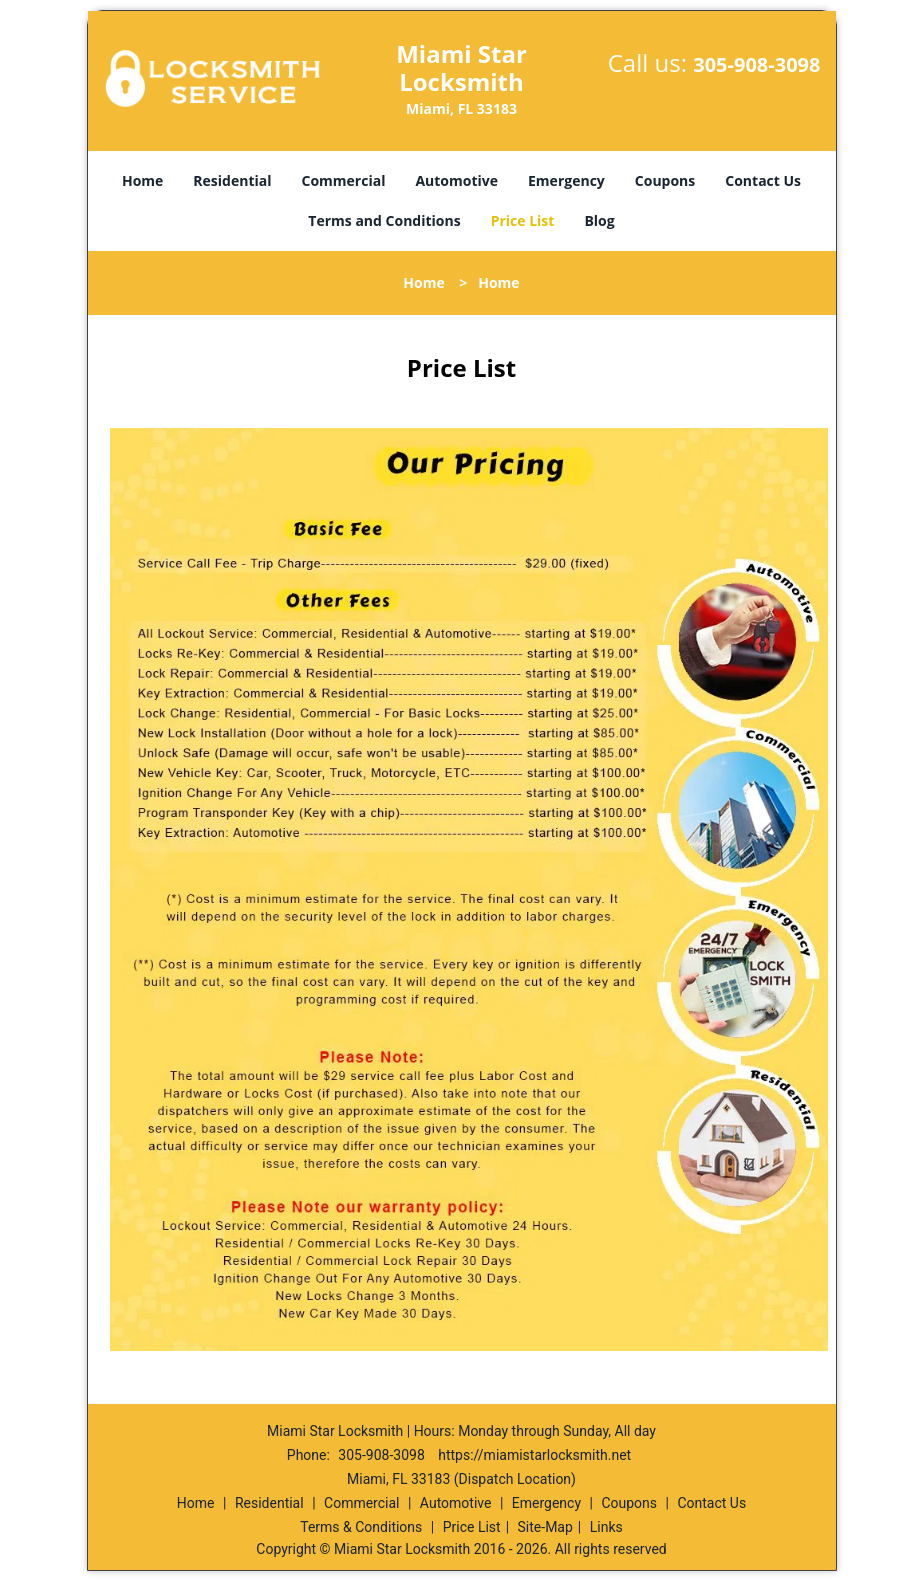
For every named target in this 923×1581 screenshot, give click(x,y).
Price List (523, 220)
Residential (232, 180)
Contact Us (763, 180)
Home (142, 180)
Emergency (566, 180)
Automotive (456, 180)
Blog (599, 220)
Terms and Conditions (384, 220)
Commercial (344, 180)
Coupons (665, 180)
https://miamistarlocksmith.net (534, 1455)
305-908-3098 (756, 64)
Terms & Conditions (361, 1527)
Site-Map (545, 1527)
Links (606, 1527)
